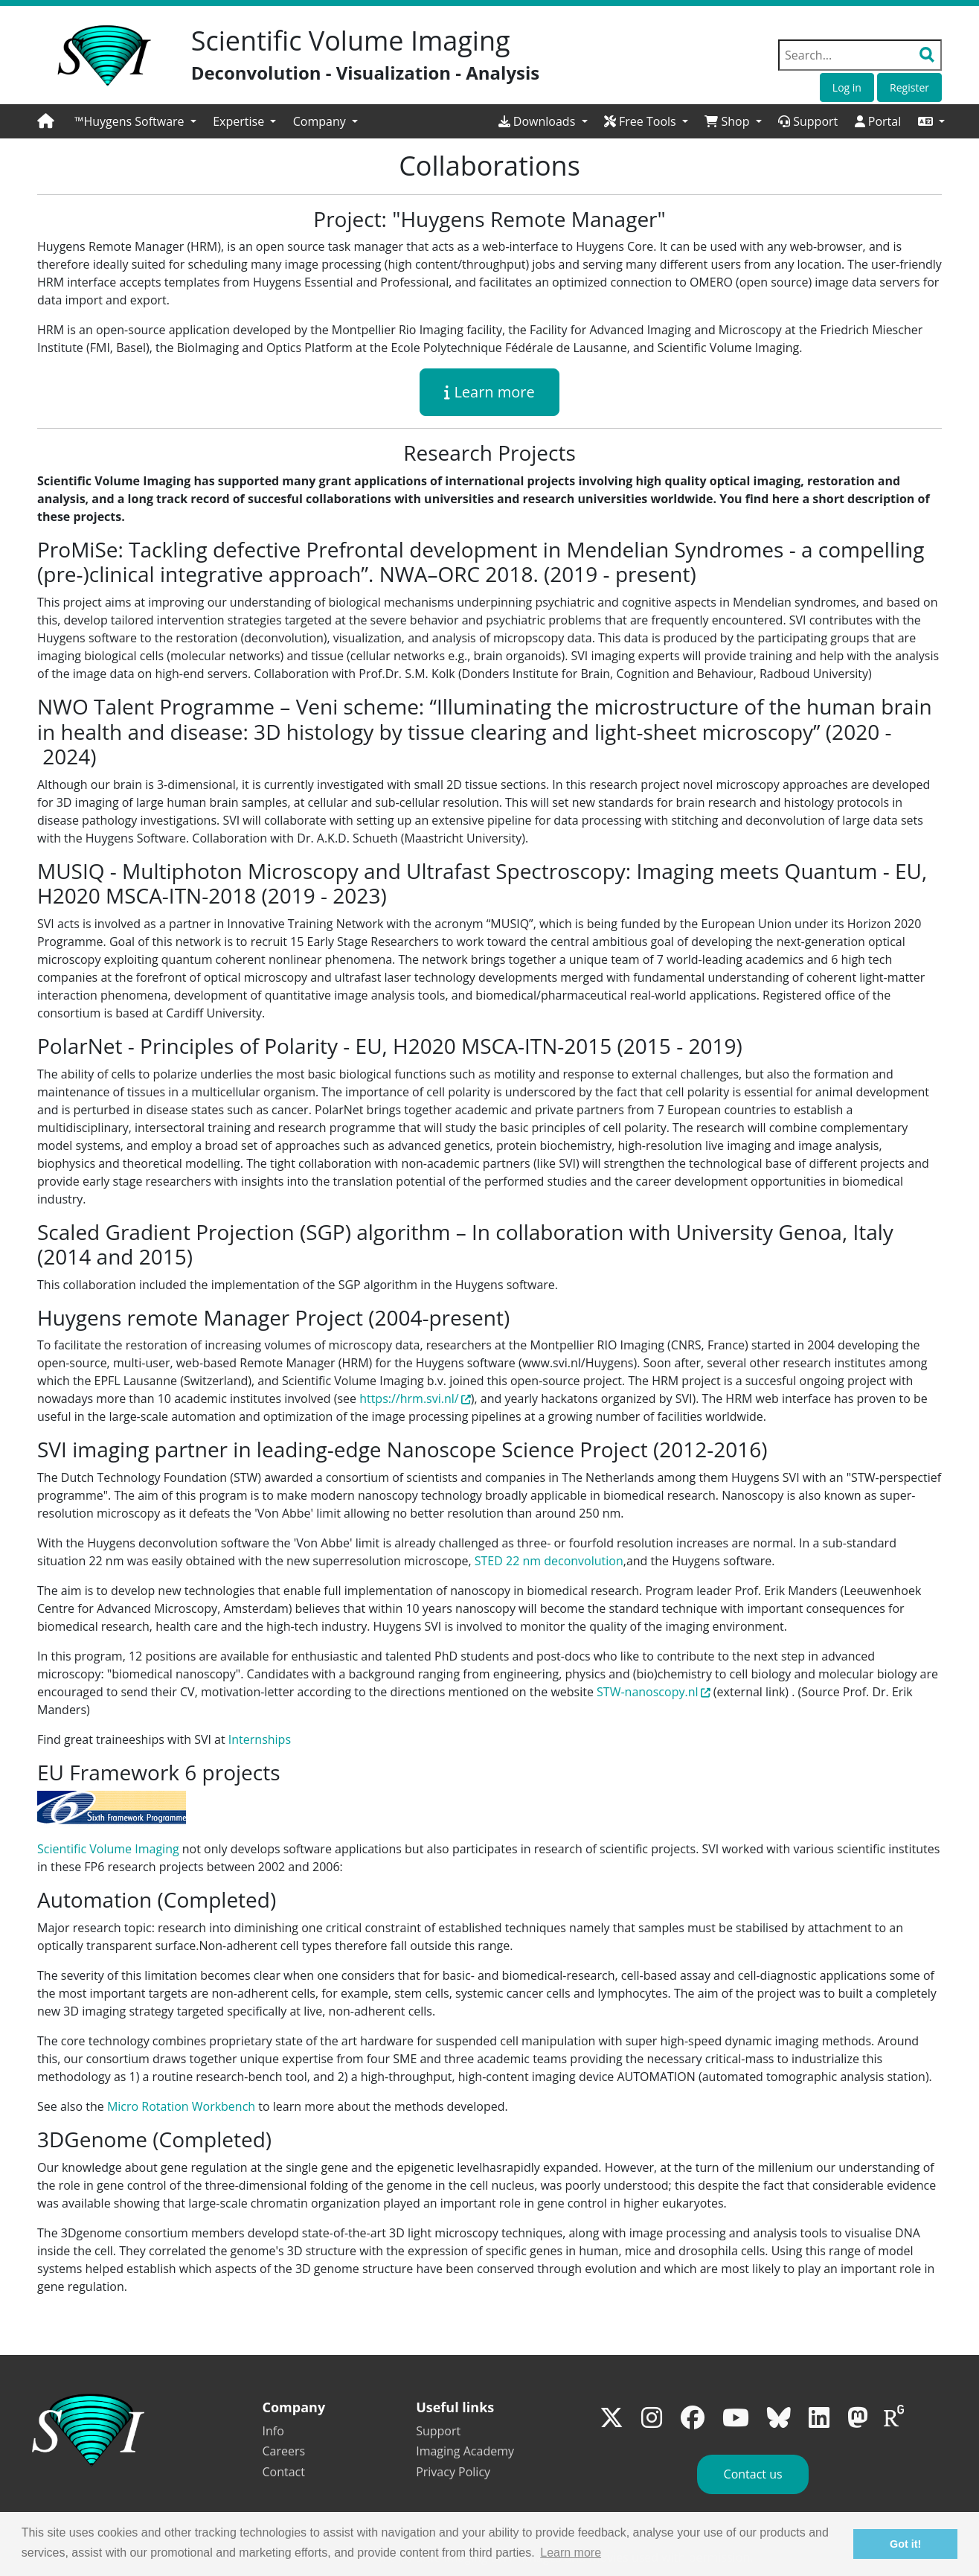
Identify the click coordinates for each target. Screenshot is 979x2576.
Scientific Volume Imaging (108, 1849)
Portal (878, 121)
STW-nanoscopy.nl (647, 1692)
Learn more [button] (570, 2552)
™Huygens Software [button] (130, 121)
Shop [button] (728, 121)
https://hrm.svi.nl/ (415, 1398)
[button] (931, 121)
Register (909, 87)
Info (273, 2431)
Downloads (538, 121)
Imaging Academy (465, 2451)
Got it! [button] (905, 2544)
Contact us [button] (753, 2474)
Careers (284, 2451)
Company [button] (321, 121)
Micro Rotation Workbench (181, 2106)
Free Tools (641, 121)
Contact (284, 2472)
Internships (259, 1739)
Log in (846, 87)
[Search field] (860, 55)
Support (808, 121)
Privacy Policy (453, 2472)
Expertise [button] (240, 121)
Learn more (489, 392)
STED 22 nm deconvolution (549, 1561)
